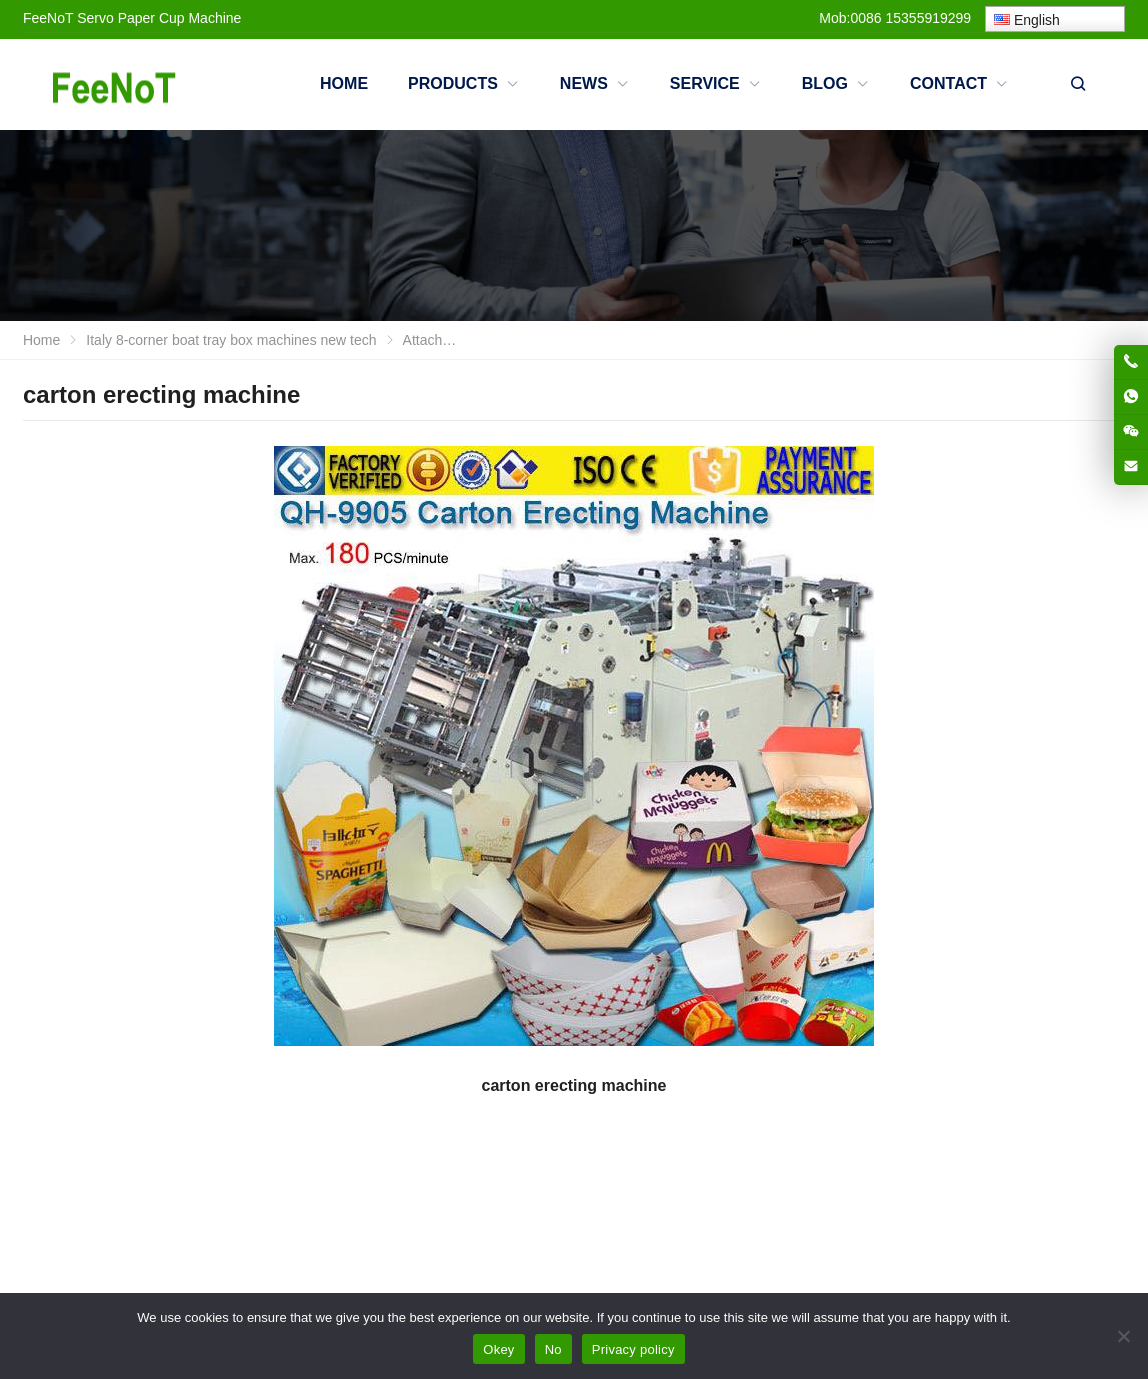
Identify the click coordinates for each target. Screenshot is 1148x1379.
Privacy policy (633, 1349)
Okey (498, 1349)
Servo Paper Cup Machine (159, 18)
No (553, 1349)
